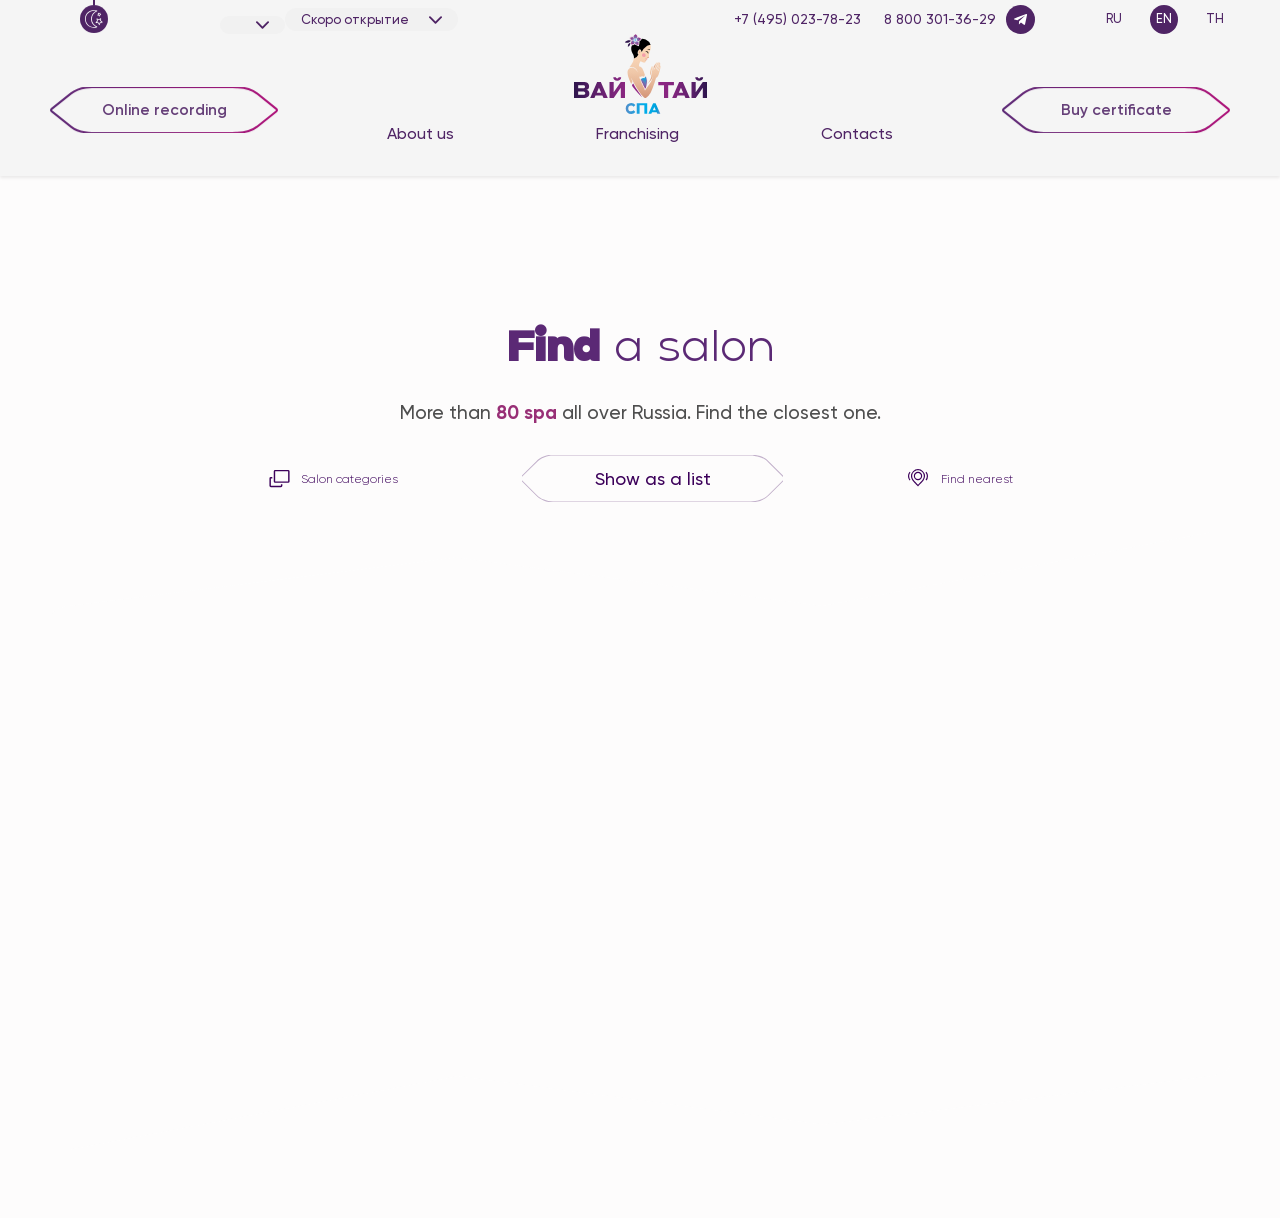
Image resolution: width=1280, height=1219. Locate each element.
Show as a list (653, 479)
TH (1215, 18)
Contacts (857, 133)
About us (420, 133)
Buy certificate (1116, 108)
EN (1164, 18)
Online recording (164, 108)
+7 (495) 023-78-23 (797, 19)
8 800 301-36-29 (940, 19)
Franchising (637, 133)
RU (1114, 18)
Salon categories (333, 478)
